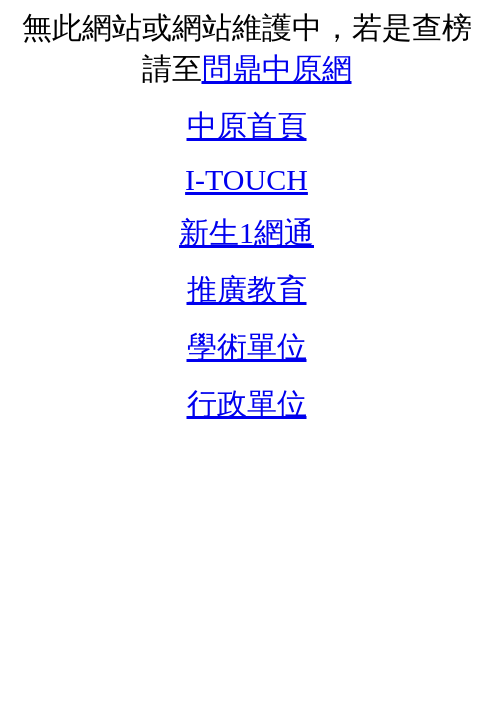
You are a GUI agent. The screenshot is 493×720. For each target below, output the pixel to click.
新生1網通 (246, 232)
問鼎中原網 (277, 68)
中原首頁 (247, 125)
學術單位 (247, 346)
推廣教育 (247, 289)
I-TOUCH (246, 179)
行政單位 (247, 403)
